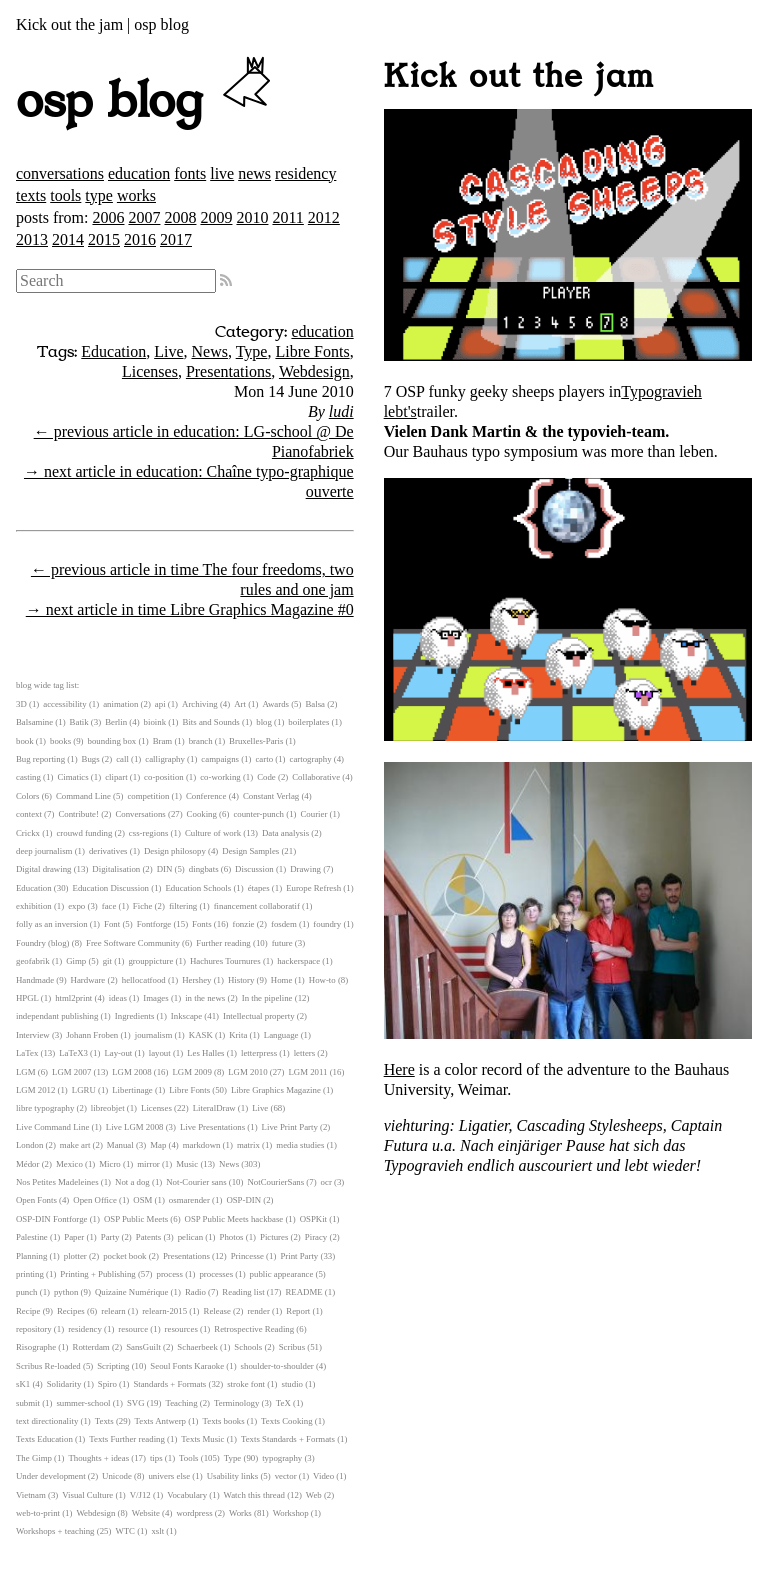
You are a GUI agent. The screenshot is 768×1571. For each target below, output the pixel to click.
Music (187, 1164)
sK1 (23, 1384)
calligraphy (165, 759)
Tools (188, 1458)
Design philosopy (175, 851)
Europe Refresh (313, 888)
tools (65, 195)
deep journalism (44, 851)
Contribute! (78, 814)
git (107, 961)
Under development (51, 1476)
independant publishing (57, 1016)
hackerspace (298, 961)
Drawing (305, 869)
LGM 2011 (307, 1072)
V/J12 (140, 1495)
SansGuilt (143, 1347)
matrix (248, 1145)
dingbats (204, 869)
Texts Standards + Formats (288, 1439)
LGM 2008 (131, 1072)
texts (31, 195)
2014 (68, 239)
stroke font (246, 1384)
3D (21, 704)
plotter (75, 1256)
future (282, 943)
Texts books (223, 1421)
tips (156, 1458)
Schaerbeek (197, 1347)
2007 (144, 217)
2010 (252, 217)
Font (112, 924)
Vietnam (31, 1495)
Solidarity (64, 1384)
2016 (140, 239)
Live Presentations (212, 1127)
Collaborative (316, 777)
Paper (74, 1237)
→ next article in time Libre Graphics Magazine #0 (190, 609)
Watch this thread (254, 1495)
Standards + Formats (169, 1384)
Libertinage (132, 1090)
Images (155, 998)
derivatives (108, 851)
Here (399, 1069)
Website (146, 1513)
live (222, 173)
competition (148, 796)
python (66, 1292)
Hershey (196, 980)
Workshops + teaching (55, 1531)
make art (75, 1145)
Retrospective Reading (254, 1329)
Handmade (35, 980)
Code (266, 777)
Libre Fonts (312, 351)
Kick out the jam (519, 77)
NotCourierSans (275, 1182)
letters (305, 1053)
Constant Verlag (271, 796)
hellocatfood (144, 980)
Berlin (116, 722)
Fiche (143, 906)
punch (27, 1292)
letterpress (259, 1053)
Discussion (254, 869)
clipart (116, 777)
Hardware (88, 980)
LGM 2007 (71, 1072)
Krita (238, 1035)
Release (217, 1311)
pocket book (124, 1256)
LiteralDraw (214, 1108)
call (122, 759)
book (25, 741)
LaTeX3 (73, 1053)
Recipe (28, 1311)
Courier (314, 814)
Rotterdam (91, 1347)
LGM (26, 1072)
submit (28, 1403)
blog (264, 722)
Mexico (69, 1164)
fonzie (244, 924)
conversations (60, 173)
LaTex (27, 1053)
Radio (195, 1292)
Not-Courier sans (196, 1182)
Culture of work (213, 833)
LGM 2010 (247, 1072)
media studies (300, 1145)
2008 (180, 217)
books (60, 741)
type (99, 195)
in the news (205, 998)
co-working (220, 777)
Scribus (292, 1347)
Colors (27, 796)
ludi (341, 411)
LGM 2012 (35, 1090)
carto (264, 759)
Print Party (299, 1256)
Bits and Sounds (211, 722)
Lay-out (118, 1053)
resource (133, 1329)
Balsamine (34, 722)
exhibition (34, 906)
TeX (283, 1403)
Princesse (247, 1256)
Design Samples (250, 851)
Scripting (113, 1366)
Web (314, 1495)
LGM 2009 (191, 1072)
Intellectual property (259, 1016)
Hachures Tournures (225, 961)
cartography (311, 759)
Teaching (181, 1403)
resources (181, 1329)
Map (158, 1145)
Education (113, 351)
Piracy (316, 1237)
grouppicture (150, 961)
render (258, 1311)
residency (305, 173)
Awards (275, 704)
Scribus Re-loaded (48, 1366)
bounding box (112, 741)
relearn (113, 1311)
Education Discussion (111, 888)
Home (282, 980)
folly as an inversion (52, 924)
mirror (148, 1164)
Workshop (291, 1513)
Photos (232, 1237)
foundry (327, 924)
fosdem (284, 924)
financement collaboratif (257, 906)
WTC (125, 1531)
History (241, 980)
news (254, 173)
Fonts (202, 924)
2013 (32, 239)
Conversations (140, 814)
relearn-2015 (164, 1311)
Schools (248, 1347)
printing (30, 1274)
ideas (118, 998)
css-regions (149, 833)
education (139, 173)
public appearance (282, 1274)
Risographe (36, 1347)
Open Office (95, 1200)
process (170, 1274)
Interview (33, 1035)
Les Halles (205, 1053)
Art (240, 704)
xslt (157, 1531)
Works (240, 1513)
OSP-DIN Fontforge (51, 1219)
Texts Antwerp (160, 1421)
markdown (202, 1145)
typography (282, 1458)
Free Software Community (133, 943)
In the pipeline (267, 998)
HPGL (27, 998)
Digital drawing (43, 869)
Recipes (71, 1311)
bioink (155, 722)
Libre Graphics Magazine (276, 1090)
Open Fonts (36, 1200)
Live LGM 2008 (135, 1127)
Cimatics (72, 777)
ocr (326, 1182)
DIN (165, 869)
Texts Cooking (286, 1421)
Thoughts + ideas (98, 1458)
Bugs (91, 759)
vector (286, 1476)
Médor (27, 1164)
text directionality (47, 1421)
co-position (164, 777)
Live (168, 351)
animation (120, 704)
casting (28, 777)
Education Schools (198, 888)
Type (252, 351)
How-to (322, 980)
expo (76, 906)
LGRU (84, 1090)
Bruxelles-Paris (256, 741)
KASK (201, 1035)
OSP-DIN (243, 1200)
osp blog (146, 102)
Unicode (117, 1476)
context (29, 814)
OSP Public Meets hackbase (234, 1219)
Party (110, 1237)
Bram (163, 741)
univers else (169, 1476)
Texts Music (202, 1439)
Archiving (200, 704)
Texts (104, 1421)
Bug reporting (40, 759)
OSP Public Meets (136, 1219)
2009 (216, 217)
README (304, 1292)
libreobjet (108, 1108)
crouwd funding (84, 833)
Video (323, 1476)
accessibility (64, 704)
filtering (183, 906)
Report (298, 1311)
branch (201, 741)
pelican (190, 1237)
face (109, 906)
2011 (287, 217)
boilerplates (308, 722)
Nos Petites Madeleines (57, 1182)
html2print (73, 998)
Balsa (315, 704)
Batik (79, 722)
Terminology (236, 1403)
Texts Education (44, 1439)
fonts (190, 173)
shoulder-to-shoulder (277, 1366)
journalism (154, 1035)
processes (216, 1274)
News (210, 351)
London (29, 1145)
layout (160, 1053)
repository (34, 1329)
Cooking (202, 814)
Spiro (107, 1384)
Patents (148, 1237)
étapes (259, 888)
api (160, 704)
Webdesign (314, 371)
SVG (136, 1403)
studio (292, 1384)
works (136, 195)
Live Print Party (290, 1127)
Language (281, 1035)
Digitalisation (116, 869)
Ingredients (135, 1016)
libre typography (45, 1108)
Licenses (150, 371)
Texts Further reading (127, 1439)
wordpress (194, 1513)
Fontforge (154, 924)
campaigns (220, 759)
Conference (206, 796)
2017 (176, 239)
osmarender (189, 1200)
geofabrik (33, 961)
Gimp (76, 961)
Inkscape (186, 1016)
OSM (142, 1200)
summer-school (83, 1403)
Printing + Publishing (97, 1274)
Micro (110, 1164)
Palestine (32, 1237)
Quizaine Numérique (132, 1292)
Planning (31, 1256)
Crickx (28, 833)
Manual (120, 1145)
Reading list (243, 1292)
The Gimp (34, 1458)
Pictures (274, 1237)
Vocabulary (187, 1495)
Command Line (83, 796)
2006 (108, 217)
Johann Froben (92, 1035)
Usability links (233, 1476)
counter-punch (258, 814)
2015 (104, 239)
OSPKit (313, 1219)
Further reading (223, 943)
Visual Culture (87, 1495)
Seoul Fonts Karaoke (187, 1366)
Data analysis (285, 833)
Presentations (228, 371)
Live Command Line (52, 1127)
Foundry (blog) (43, 943)
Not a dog (132, 1182)
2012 (324, 217)
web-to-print (38, 1513)
